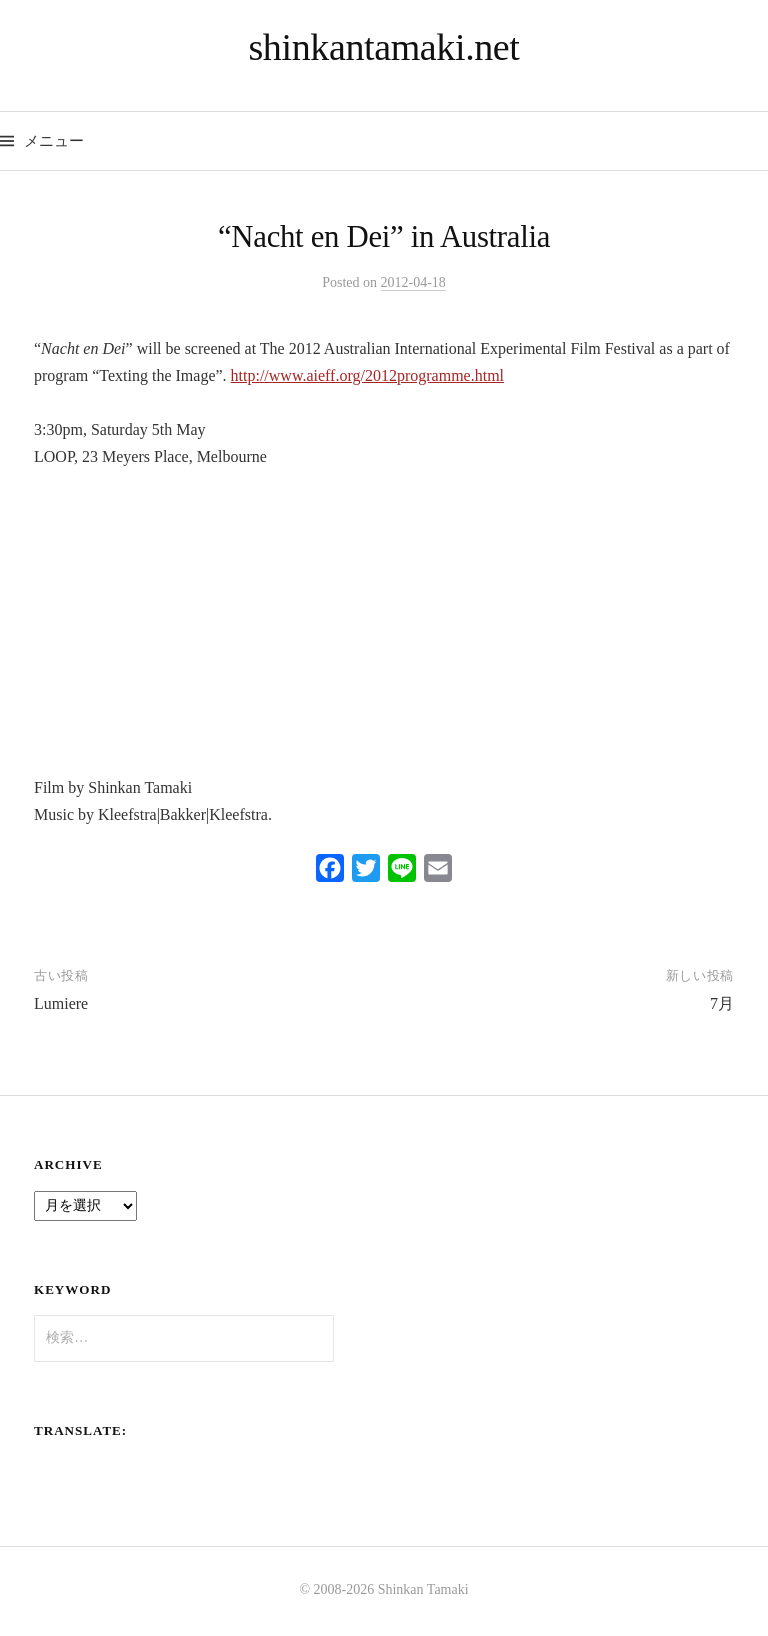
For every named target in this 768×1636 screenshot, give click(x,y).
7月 (722, 1003)
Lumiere (61, 1003)
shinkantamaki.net (383, 47)
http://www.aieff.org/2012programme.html (367, 375)
